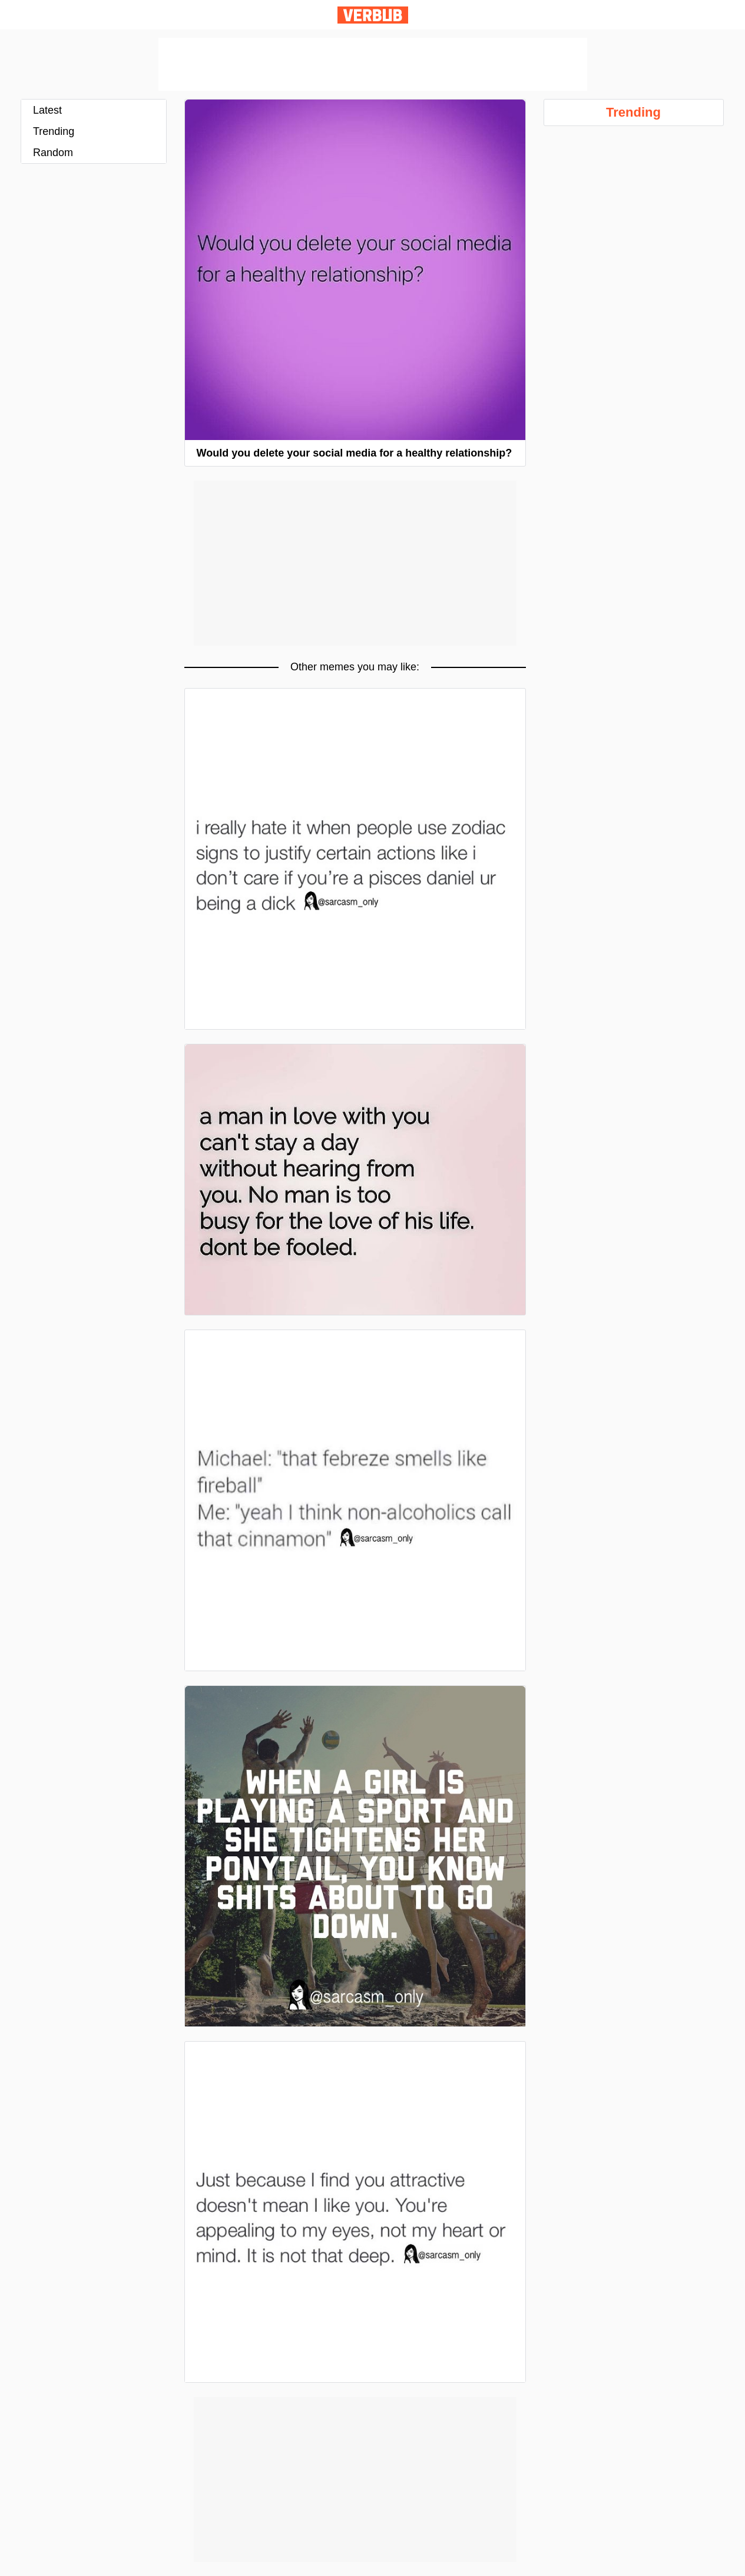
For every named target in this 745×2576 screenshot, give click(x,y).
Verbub (372, 15)
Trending (53, 131)
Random (53, 152)
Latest (47, 110)
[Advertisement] (372, 64)
